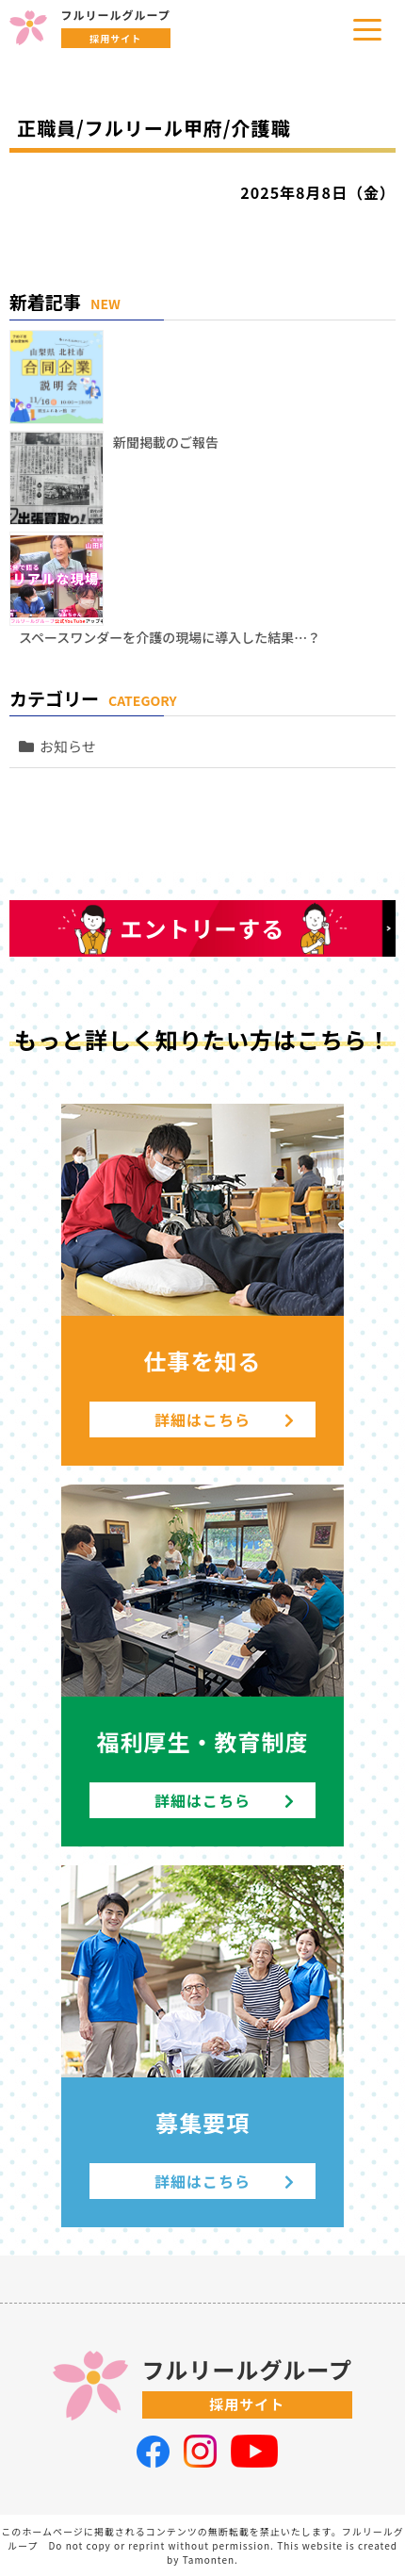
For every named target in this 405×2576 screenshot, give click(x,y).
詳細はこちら (224, 1419)
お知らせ (68, 746)
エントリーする (203, 927)
